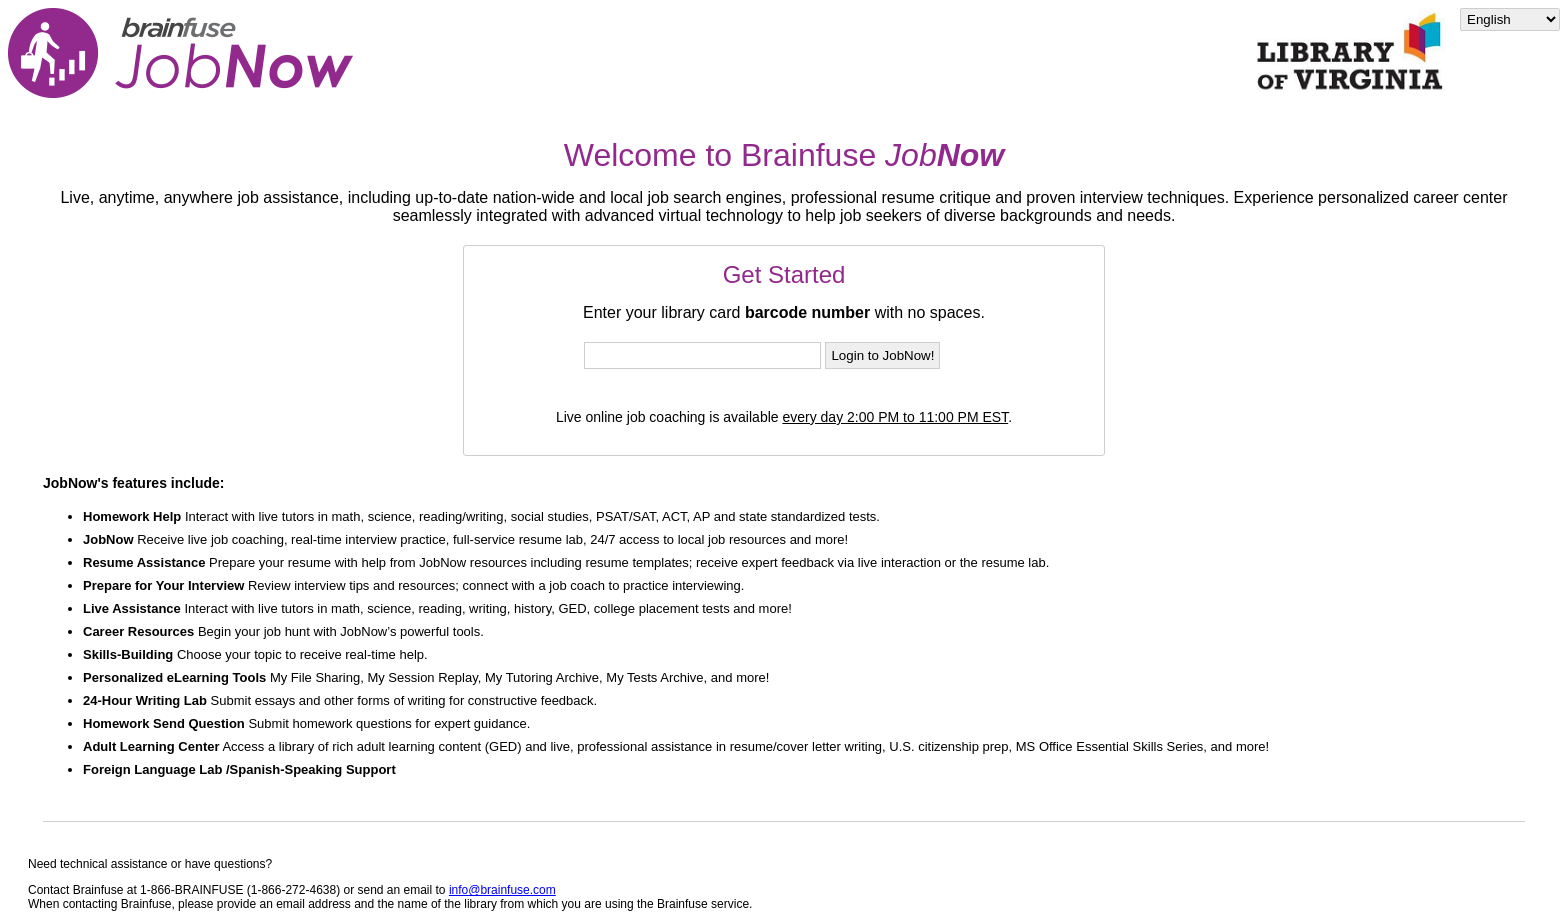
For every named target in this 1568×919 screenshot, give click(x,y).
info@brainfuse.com (502, 890)
